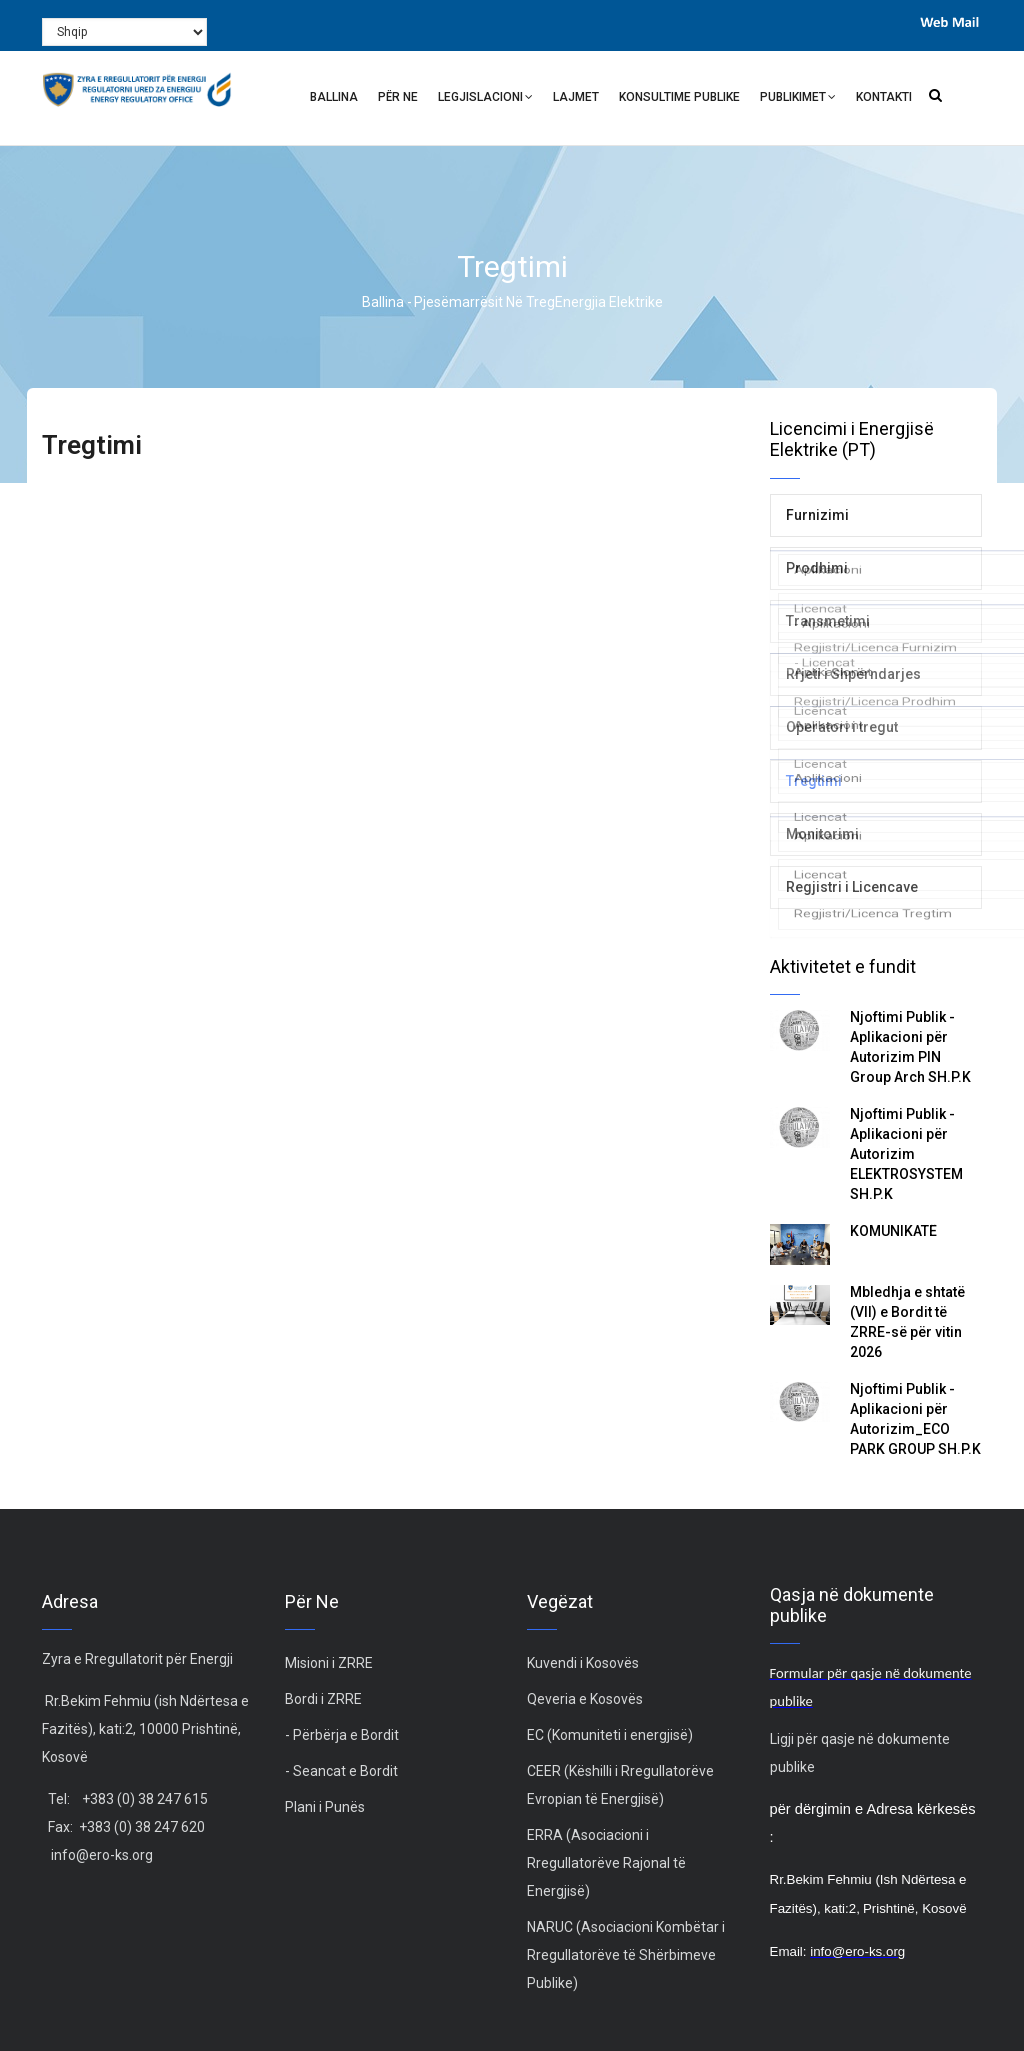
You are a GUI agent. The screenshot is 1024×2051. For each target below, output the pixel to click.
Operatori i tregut (842, 727)
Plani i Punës (325, 1807)
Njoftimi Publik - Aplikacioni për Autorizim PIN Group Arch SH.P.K (910, 1047)
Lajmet (576, 97)
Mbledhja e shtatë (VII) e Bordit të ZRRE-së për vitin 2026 (907, 1322)
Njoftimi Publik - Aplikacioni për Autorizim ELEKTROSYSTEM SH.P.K (906, 1154)
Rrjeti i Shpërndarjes (853, 674)
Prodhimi (817, 568)
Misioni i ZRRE (329, 1663)
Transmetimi (828, 621)
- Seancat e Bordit (341, 1771)
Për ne (398, 97)
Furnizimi (817, 515)
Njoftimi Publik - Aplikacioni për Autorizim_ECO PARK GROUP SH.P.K (915, 1419)
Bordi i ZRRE (323, 1699)
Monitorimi (822, 834)
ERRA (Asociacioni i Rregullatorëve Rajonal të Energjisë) (606, 1863)
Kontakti (884, 97)
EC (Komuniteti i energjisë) (610, 1735)
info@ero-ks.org (102, 1855)
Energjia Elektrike (609, 302)
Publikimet (798, 99)
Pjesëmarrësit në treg (484, 302)
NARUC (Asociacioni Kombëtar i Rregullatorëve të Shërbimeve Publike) (626, 1955)
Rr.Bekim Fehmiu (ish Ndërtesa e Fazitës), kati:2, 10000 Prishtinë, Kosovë (145, 1729)
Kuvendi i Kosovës (583, 1663)
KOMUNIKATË (893, 1231)
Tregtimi (814, 781)
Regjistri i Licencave (852, 887)
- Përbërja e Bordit (342, 1735)
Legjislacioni (485, 99)
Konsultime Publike (679, 97)
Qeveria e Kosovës (585, 1699)
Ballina (334, 97)
